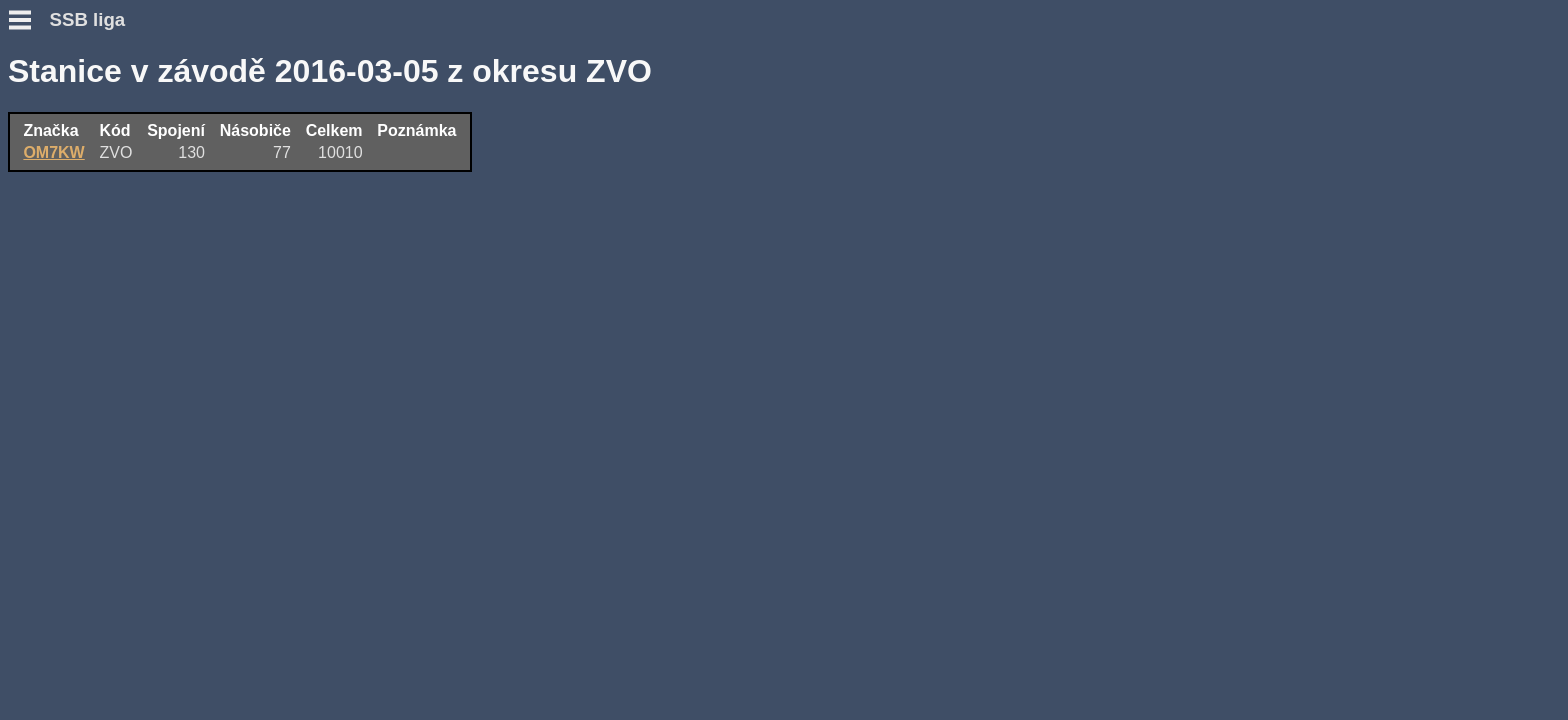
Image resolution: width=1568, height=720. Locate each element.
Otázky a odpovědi (78, 155)
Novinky (39, 119)
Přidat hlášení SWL (80, 238)
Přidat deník (54, 220)
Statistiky (43, 274)
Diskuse (38, 292)
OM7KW (366, 150)
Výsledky (42, 256)
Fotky (29, 310)
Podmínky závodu (76, 137)
